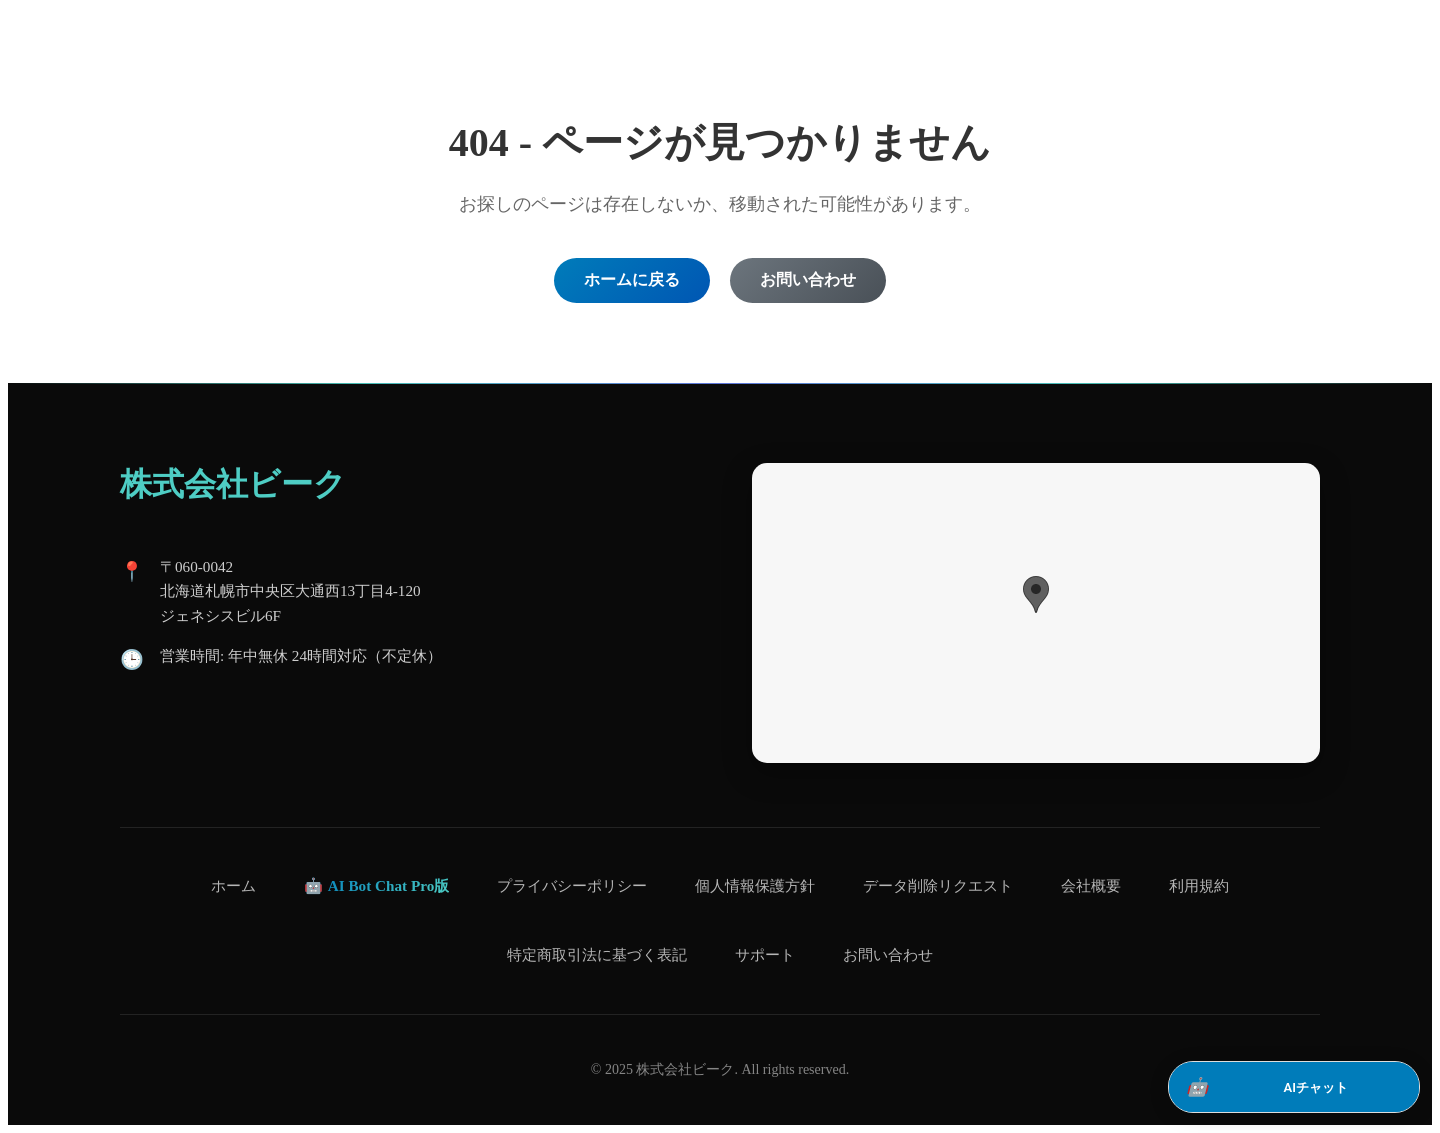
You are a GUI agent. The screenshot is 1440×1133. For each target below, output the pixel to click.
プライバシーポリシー (572, 885)
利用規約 (1199, 885)
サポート (765, 954)
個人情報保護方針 (755, 885)
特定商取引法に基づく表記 (597, 954)
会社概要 (1091, 885)
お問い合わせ (808, 279)
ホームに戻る (632, 279)
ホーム (233, 885)
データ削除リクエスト (938, 885)
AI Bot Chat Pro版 (388, 885)
